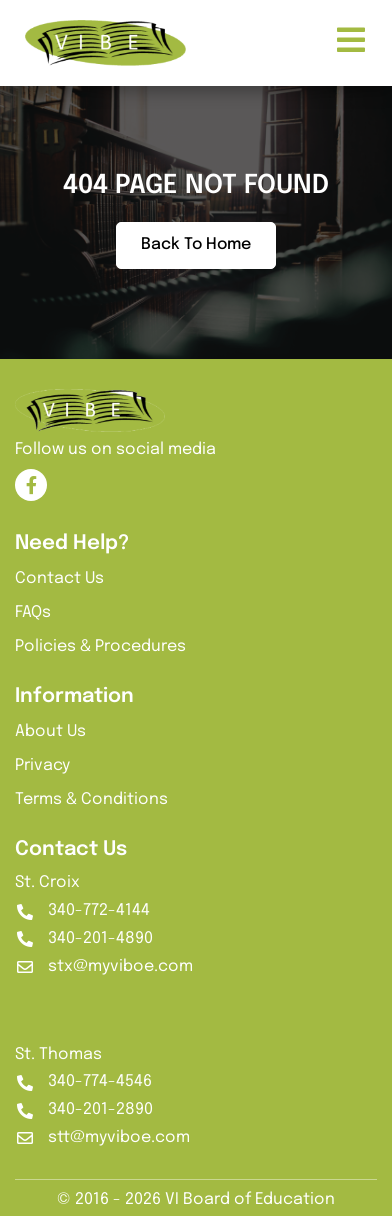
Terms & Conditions (91, 807)
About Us (50, 739)
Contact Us (59, 586)
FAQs (33, 620)
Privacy (42, 773)
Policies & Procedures (100, 654)
